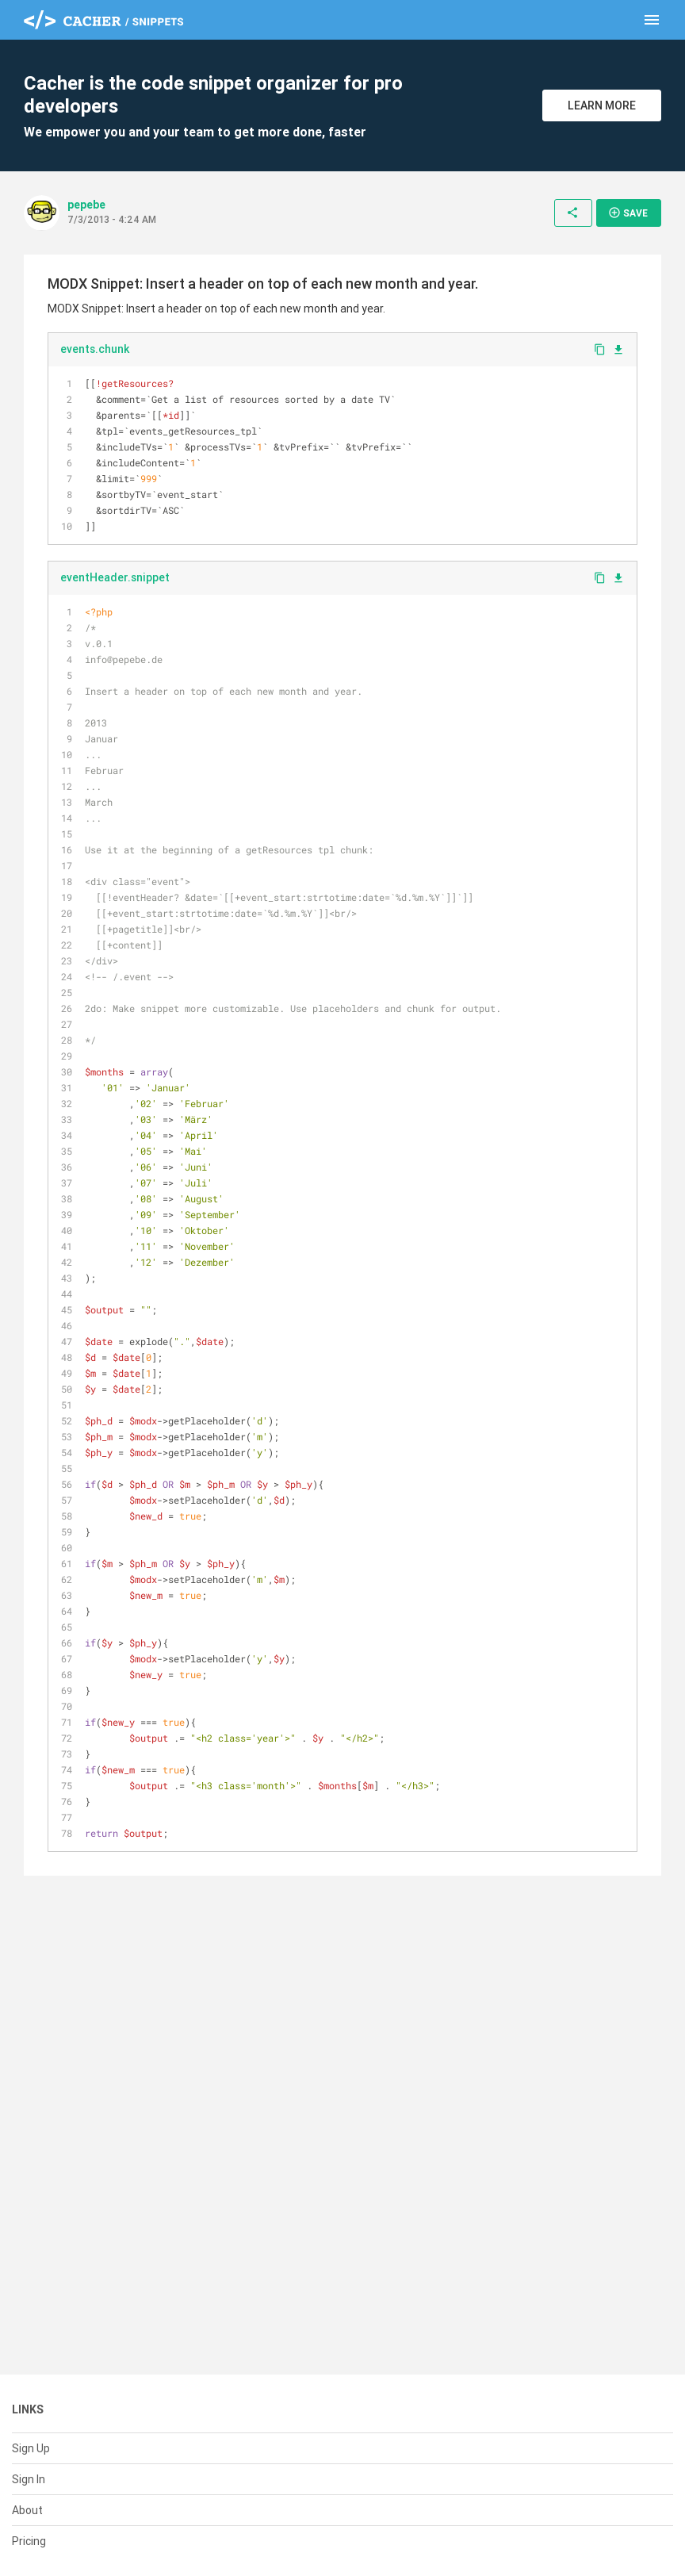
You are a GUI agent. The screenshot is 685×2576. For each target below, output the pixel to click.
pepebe (86, 204)
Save (628, 212)
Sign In (28, 2479)
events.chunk (94, 349)
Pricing (29, 2541)
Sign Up (31, 2448)
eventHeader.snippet (115, 577)
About (27, 2510)
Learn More (602, 105)
